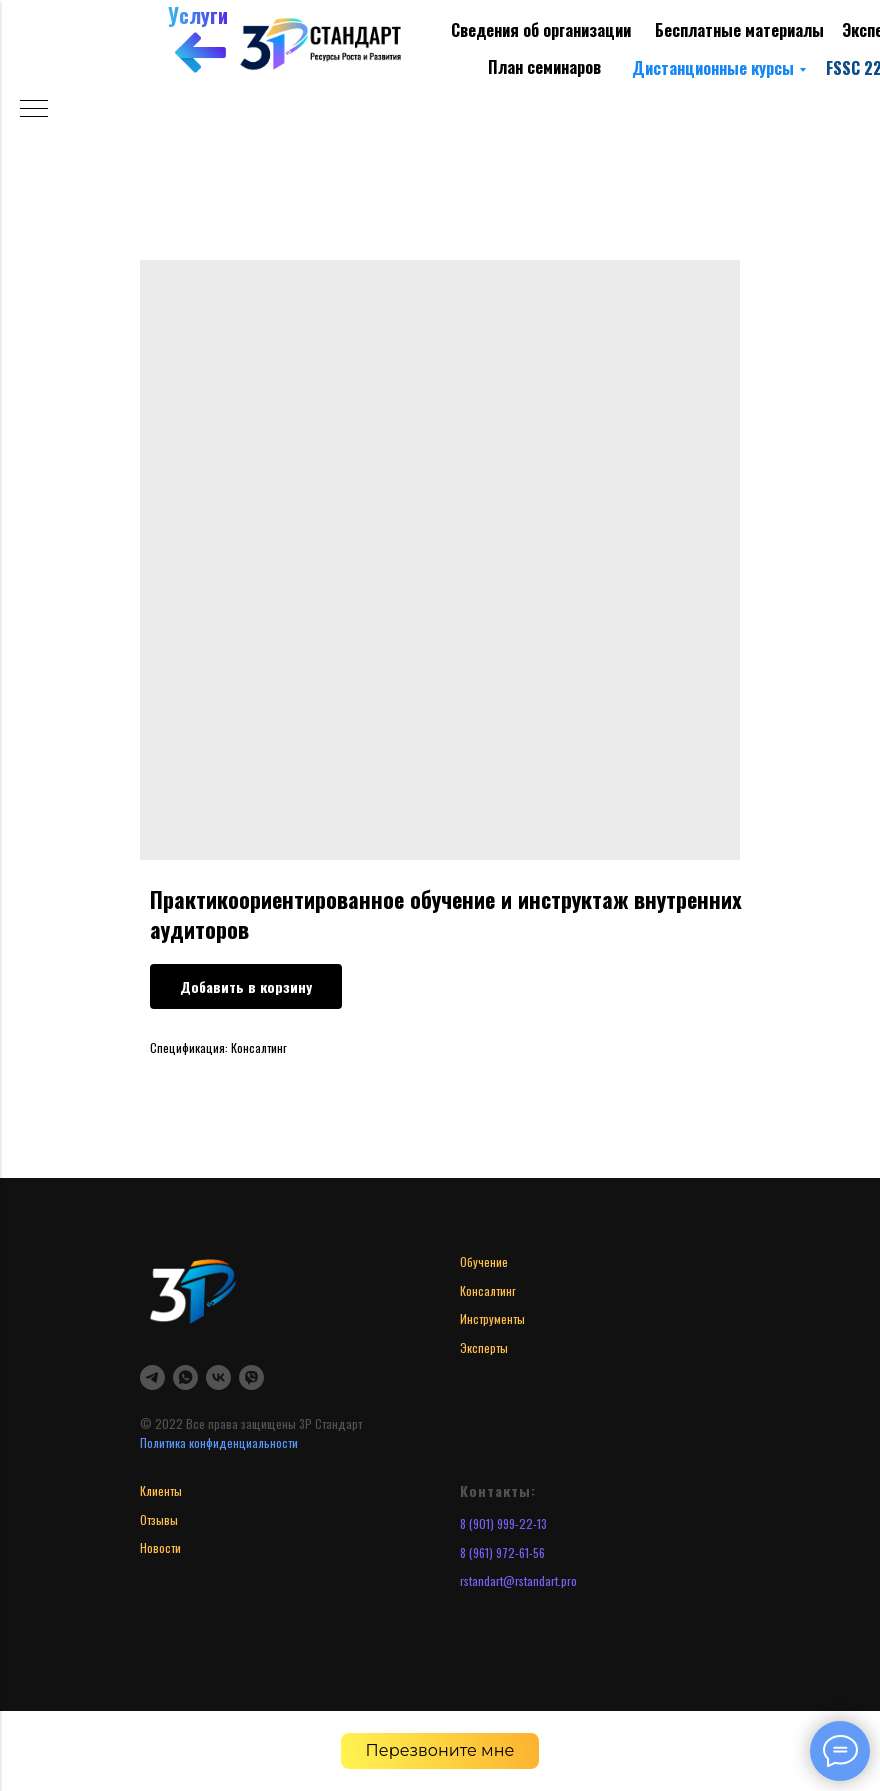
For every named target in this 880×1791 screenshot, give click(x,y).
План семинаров (544, 67)
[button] (440, 1751)
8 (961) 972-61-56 (502, 1552)
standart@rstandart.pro (520, 1580)
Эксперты (484, 1347)
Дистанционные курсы (713, 68)
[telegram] (152, 1377)
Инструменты (492, 1318)
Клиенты (161, 1490)
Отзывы (159, 1519)
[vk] (218, 1377)
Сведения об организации (541, 30)
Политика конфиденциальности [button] (219, 1442)
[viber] (251, 1377)
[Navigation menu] (34, 110)
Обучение (484, 1261)
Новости (160, 1547)
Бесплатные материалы (739, 30)
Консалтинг (488, 1290)
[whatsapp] (185, 1377)
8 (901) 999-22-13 (503, 1523)
